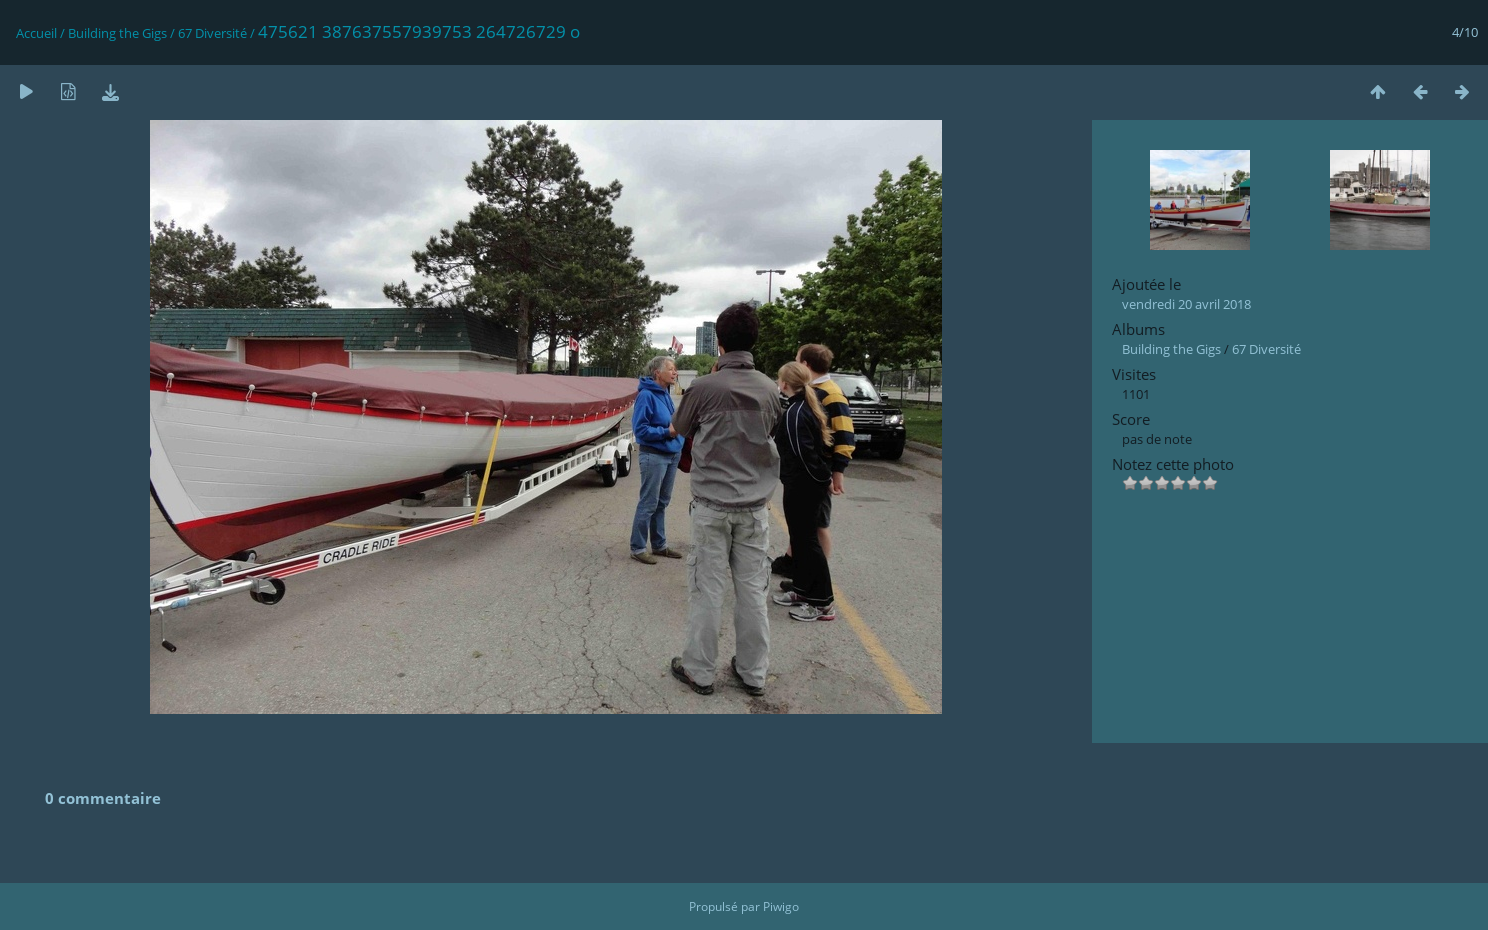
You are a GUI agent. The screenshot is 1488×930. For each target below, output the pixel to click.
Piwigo (781, 906)
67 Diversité (212, 33)
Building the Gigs (117, 33)
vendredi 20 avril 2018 (1186, 304)
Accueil (36, 33)
